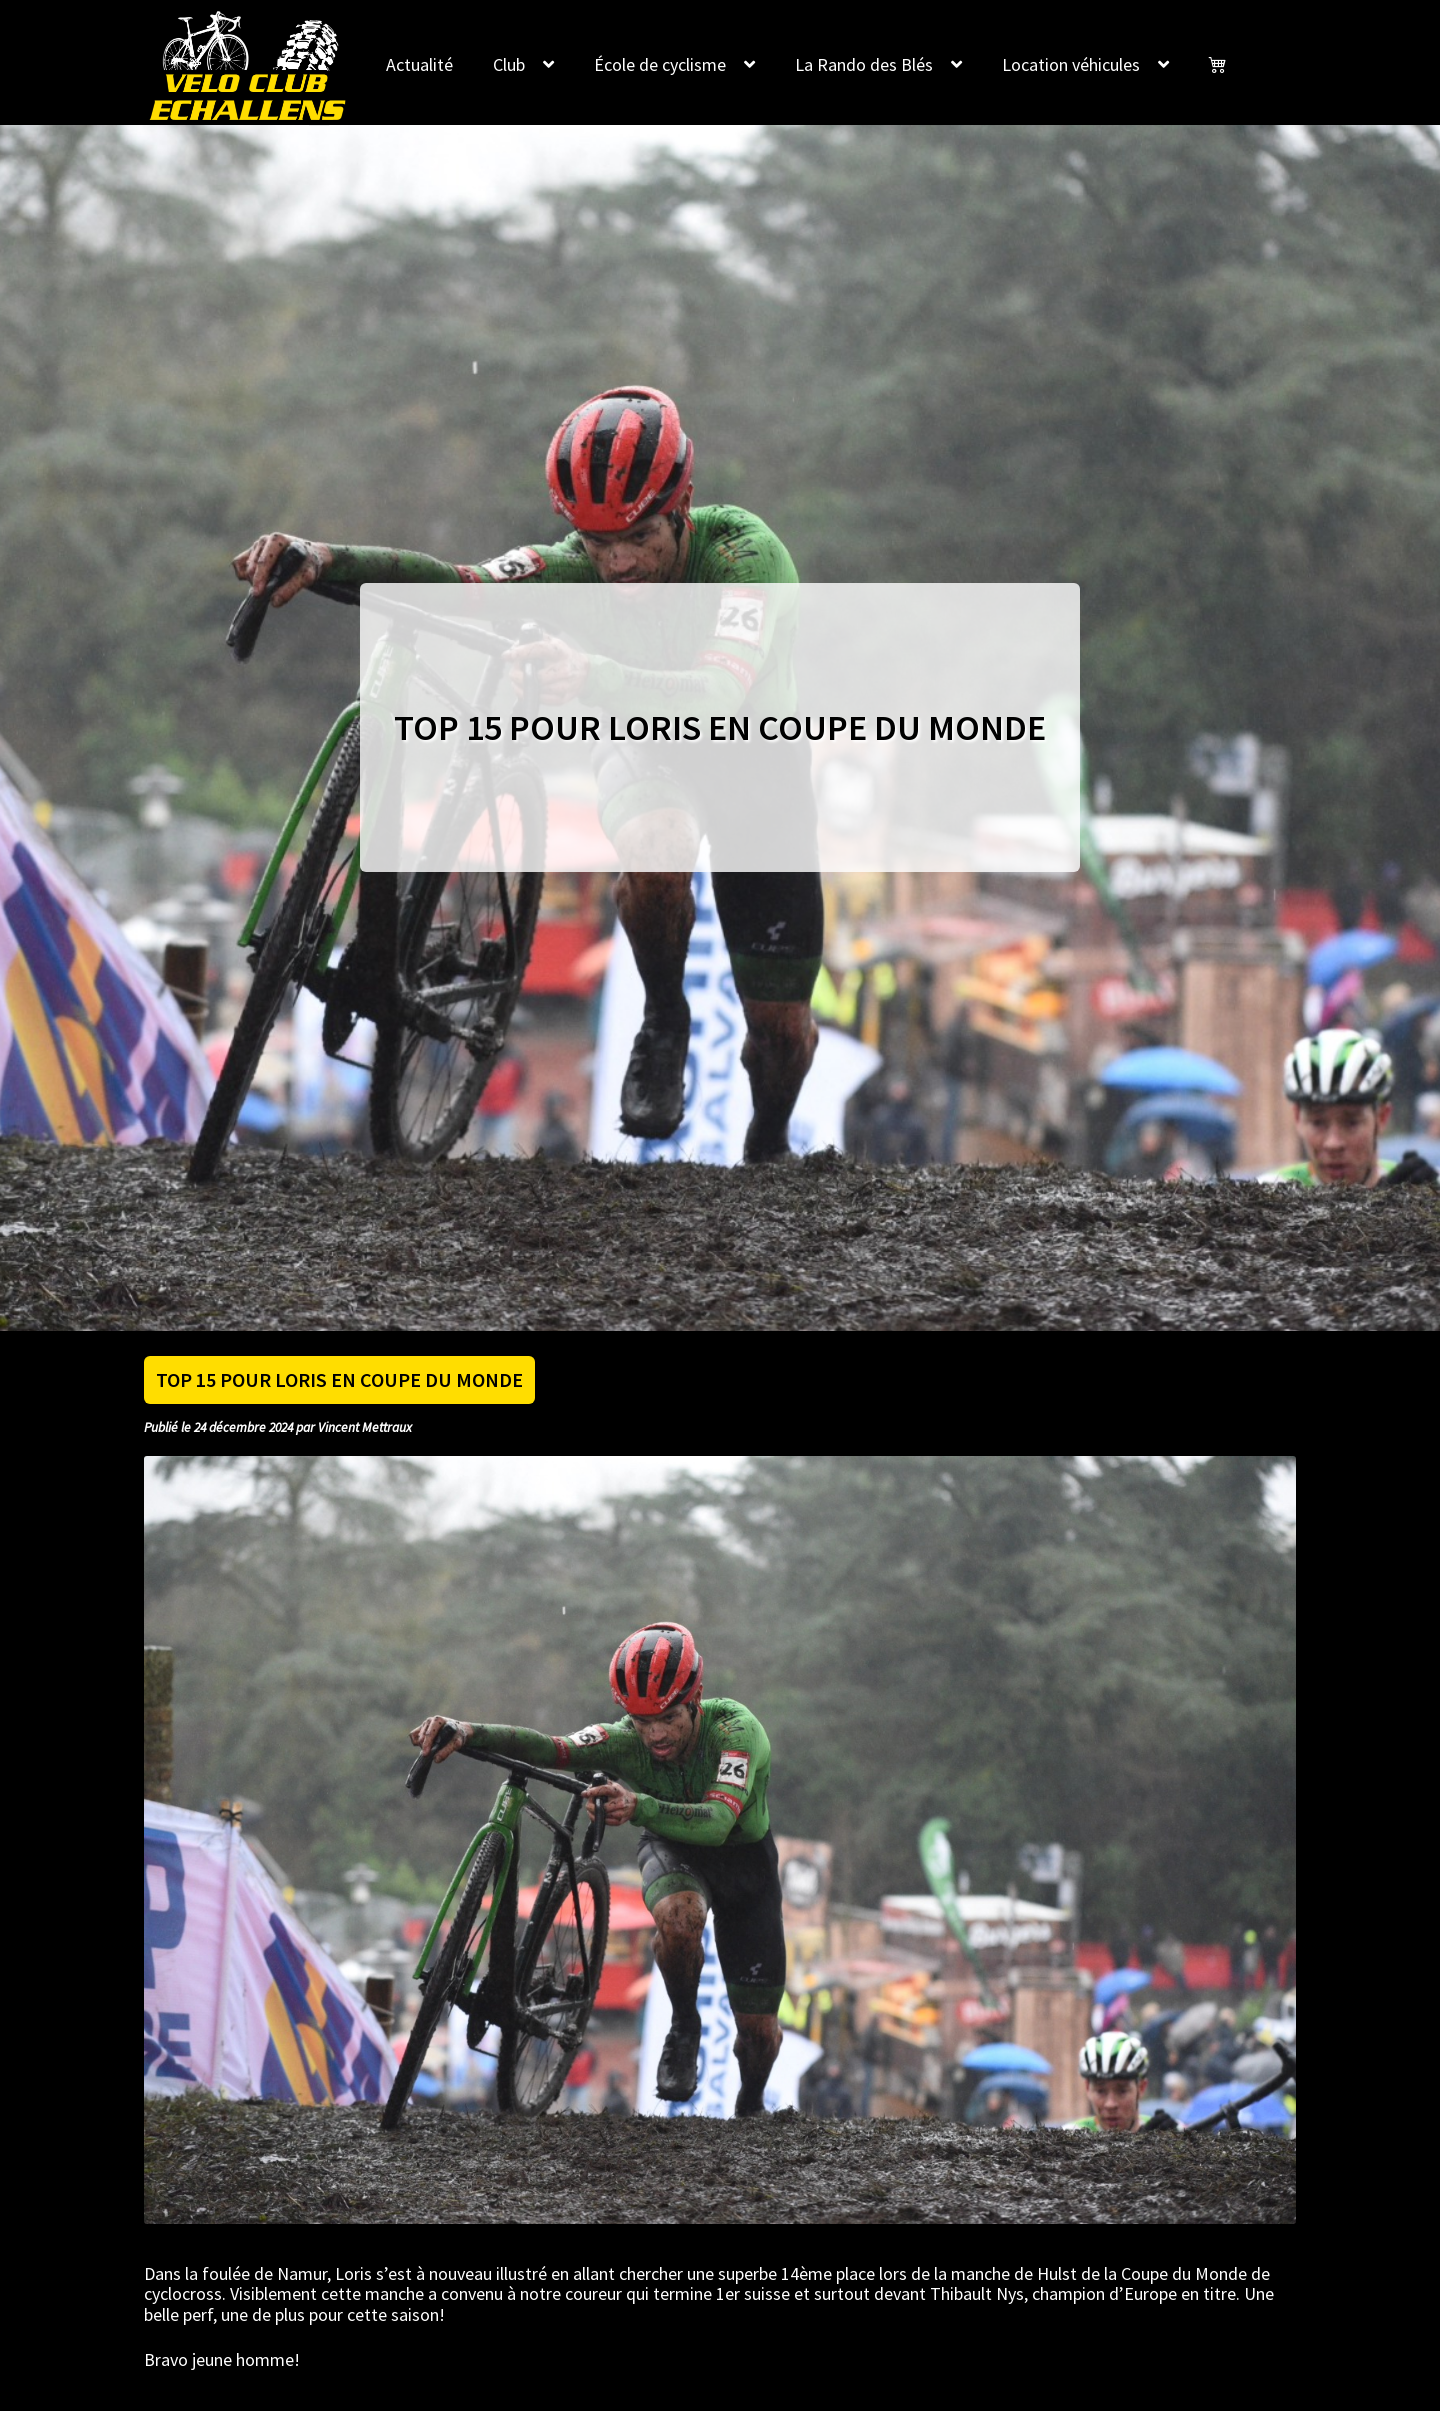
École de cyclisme (660, 64)
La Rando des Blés (864, 64)
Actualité (419, 64)
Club (509, 64)
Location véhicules (1071, 64)
